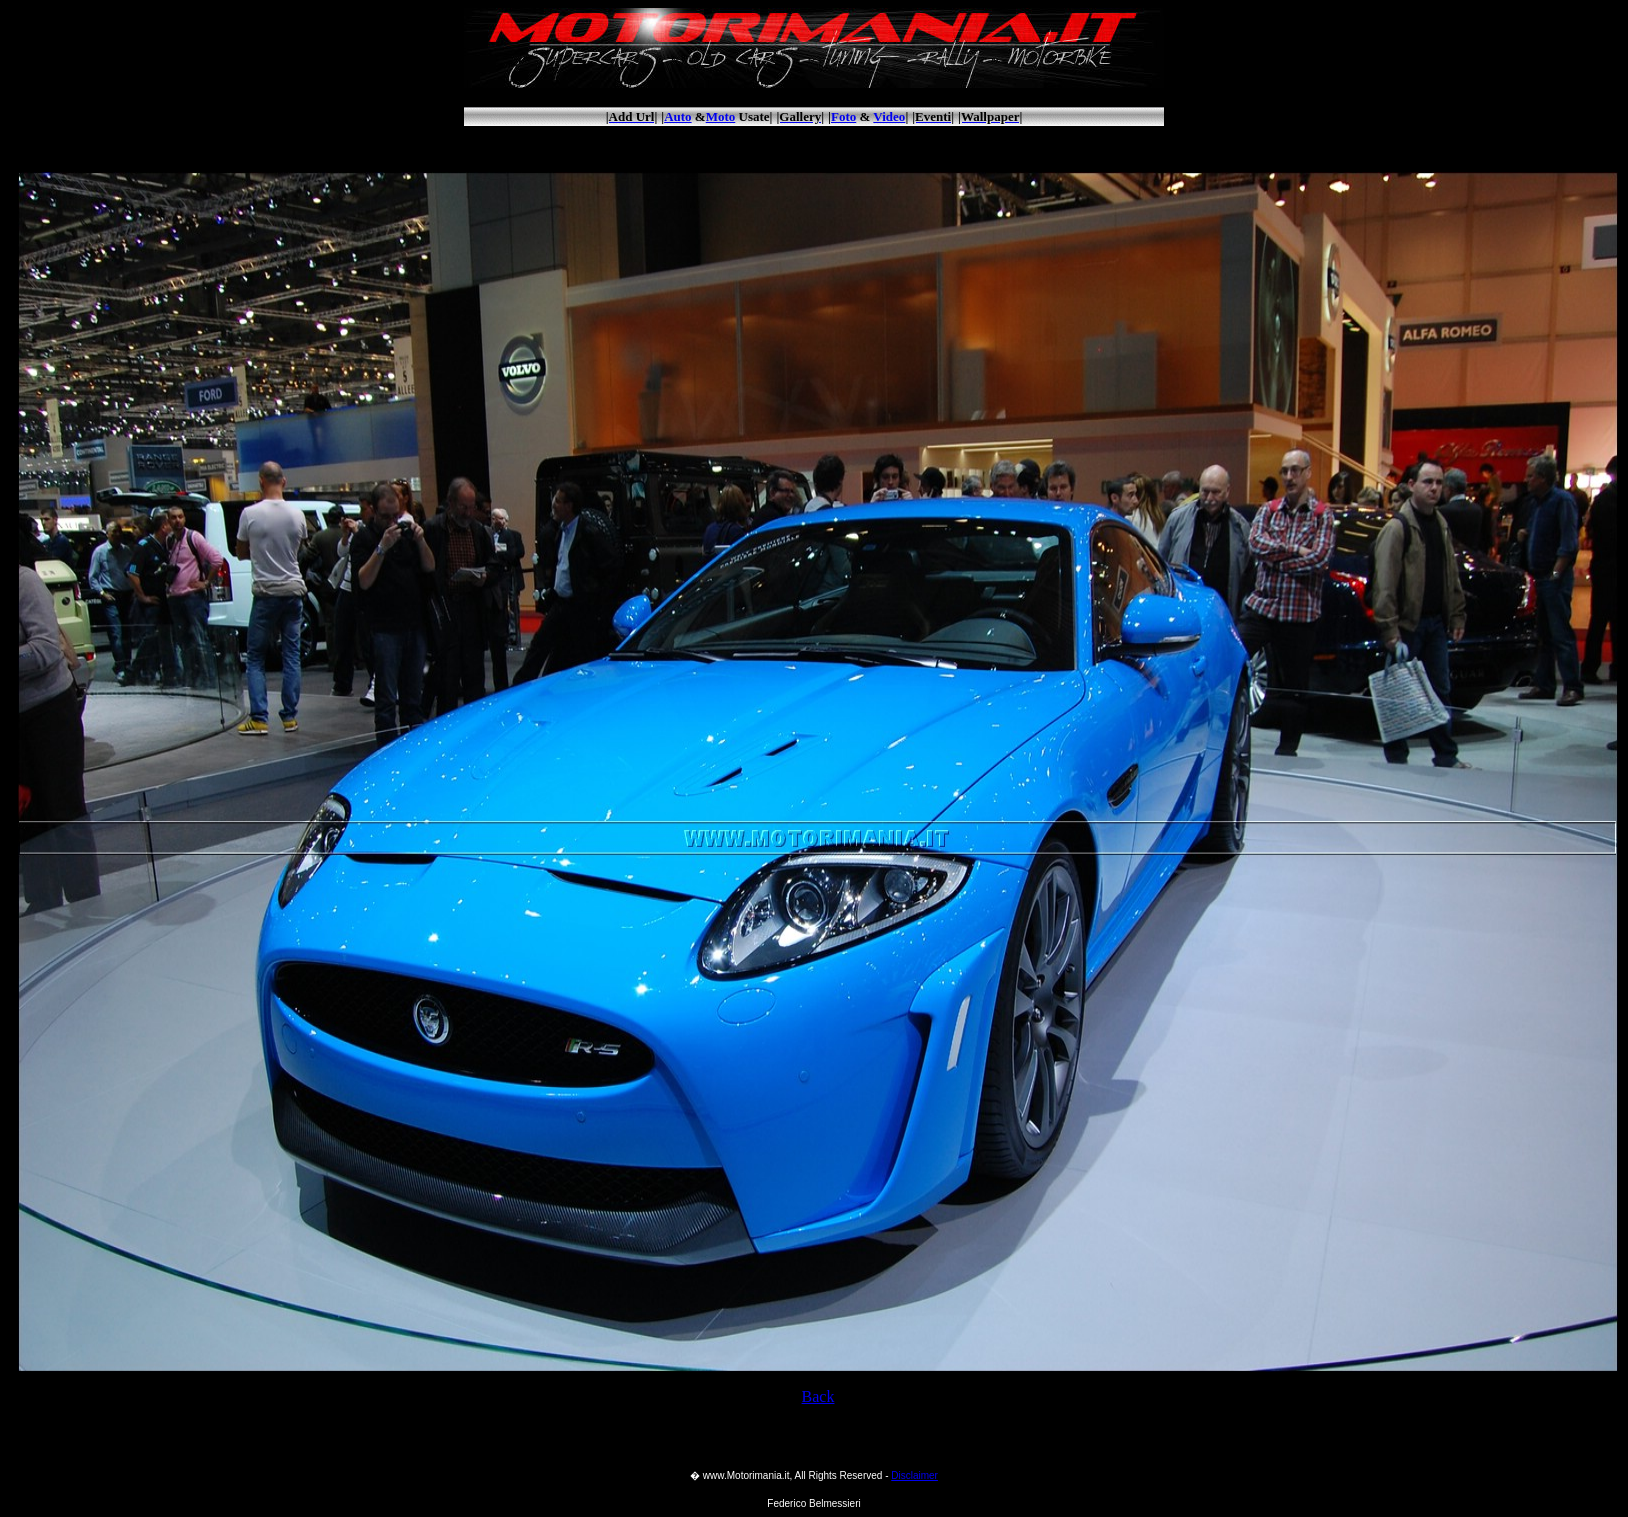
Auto (677, 116)
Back (818, 1396)
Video (889, 116)
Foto (843, 116)
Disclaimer (914, 1475)
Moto (721, 116)
